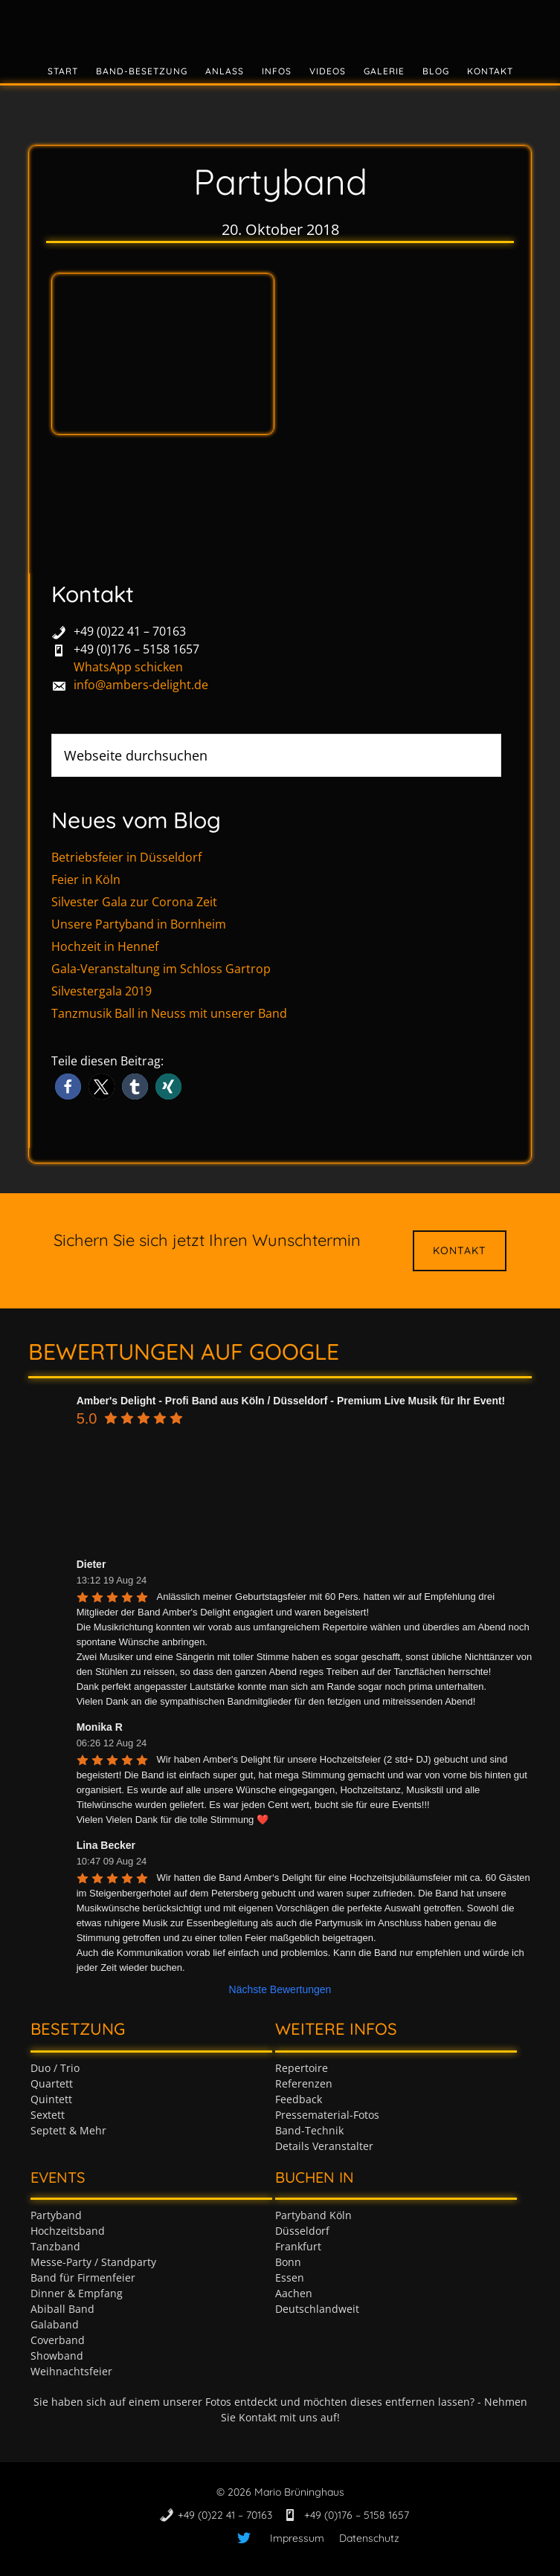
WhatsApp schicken (128, 667)
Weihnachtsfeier (71, 2371)
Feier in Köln (85, 879)
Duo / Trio (55, 2068)
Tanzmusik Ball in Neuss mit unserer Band (169, 1013)
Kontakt (459, 1250)
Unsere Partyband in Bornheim (138, 924)
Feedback (298, 2099)
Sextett (47, 2115)
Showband (56, 2356)
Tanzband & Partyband (280, 26)
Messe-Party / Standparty (93, 2262)
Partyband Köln (313, 2215)
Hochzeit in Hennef (104, 946)
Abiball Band (62, 2309)
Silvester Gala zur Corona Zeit (134, 902)
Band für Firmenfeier (82, 2277)
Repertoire (301, 2068)
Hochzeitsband (67, 2231)
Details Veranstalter (324, 2146)
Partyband (56, 2215)
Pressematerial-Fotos (327, 2115)
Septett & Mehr (68, 2130)
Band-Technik (309, 2130)
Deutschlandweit (317, 2309)
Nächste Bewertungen (280, 1989)
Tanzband (55, 2246)
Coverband (57, 2340)
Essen (289, 2277)
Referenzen (303, 2083)
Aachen (293, 2293)
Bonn (288, 2262)
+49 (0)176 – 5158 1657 (136, 649)
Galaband (54, 2324)
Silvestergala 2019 (101, 991)
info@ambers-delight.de (141, 685)
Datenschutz (369, 2538)
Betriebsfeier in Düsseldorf (126, 857)
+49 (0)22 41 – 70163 (130, 631)
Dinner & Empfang (76, 2293)
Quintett (51, 2099)
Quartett (51, 2083)
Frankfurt (298, 2246)
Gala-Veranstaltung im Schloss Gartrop (161, 969)
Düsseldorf (302, 2231)
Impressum (297, 2538)
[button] (68, 1087)
